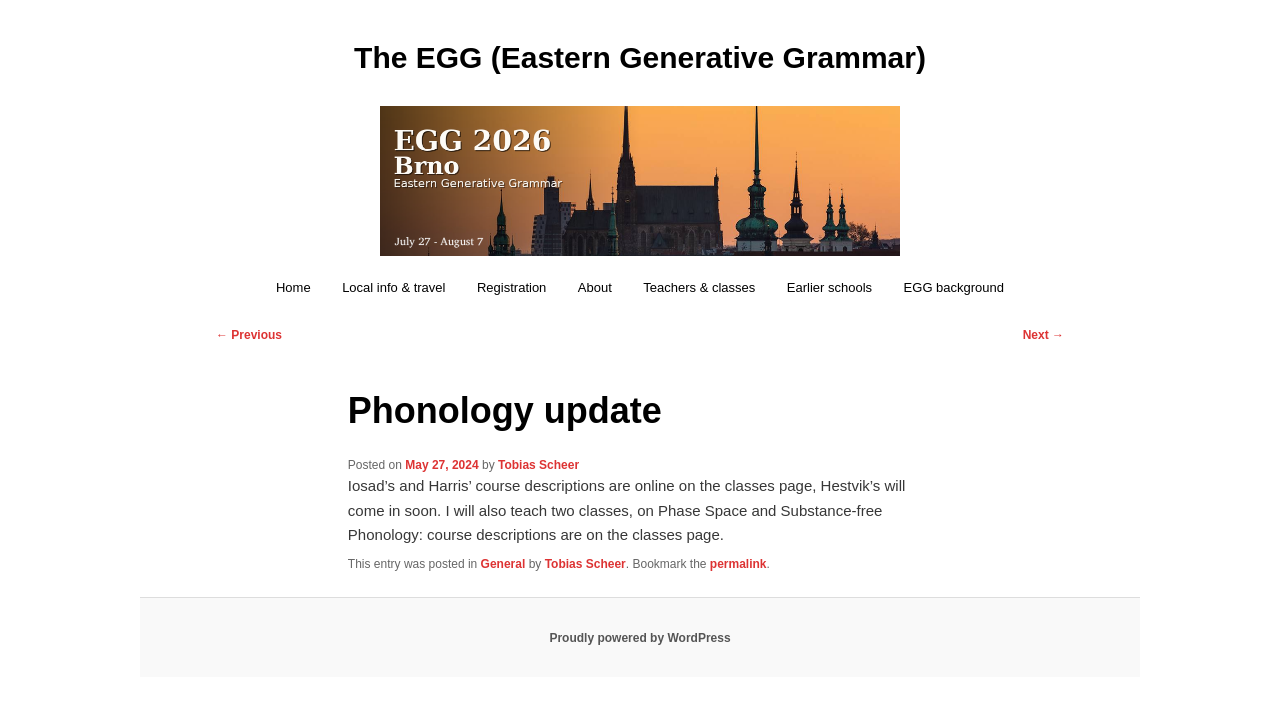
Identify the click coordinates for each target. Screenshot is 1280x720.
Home (293, 287)
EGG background (954, 287)
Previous (249, 335)
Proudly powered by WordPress (639, 638)
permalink (738, 564)
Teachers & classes (699, 287)
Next (1043, 335)
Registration (511, 287)
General (503, 564)
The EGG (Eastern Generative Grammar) (640, 57)
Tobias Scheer (538, 465)
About (595, 287)
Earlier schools (829, 287)
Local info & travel (393, 287)
